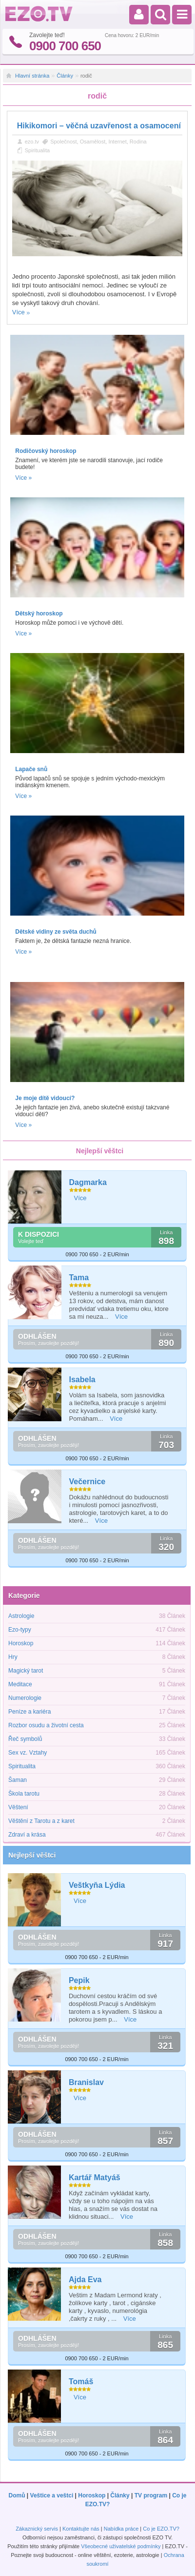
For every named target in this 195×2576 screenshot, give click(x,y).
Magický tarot (25, 1670)
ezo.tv (32, 141)
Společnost (63, 141)
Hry (13, 1657)
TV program (151, 2495)
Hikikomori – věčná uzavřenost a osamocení (99, 126)
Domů (17, 2495)
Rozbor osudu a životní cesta (46, 1725)
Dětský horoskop (38, 613)
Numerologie (24, 1698)
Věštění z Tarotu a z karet (41, 1821)
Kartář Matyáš (94, 2177)
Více (18, 312)
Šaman (17, 1780)
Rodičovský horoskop (45, 451)
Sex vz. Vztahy (27, 1752)
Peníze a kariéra (29, 1711)
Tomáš (81, 2381)
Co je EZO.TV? (161, 2529)
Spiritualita (37, 150)
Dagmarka (88, 1182)
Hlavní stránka (32, 76)
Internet (117, 141)
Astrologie (21, 1616)
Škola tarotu (23, 1793)
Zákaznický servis (37, 2529)
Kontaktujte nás (80, 2529)
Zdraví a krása (27, 1834)
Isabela (82, 1379)
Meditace (20, 1684)
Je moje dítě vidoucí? (45, 1098)
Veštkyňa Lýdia (97, 1885)
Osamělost (93, 141)
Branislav (86, 2082)
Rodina (138, 141)
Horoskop (20, 1643)
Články (65, 76)
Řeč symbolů (25, 1739)
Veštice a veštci (52, 2495)
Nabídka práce (121, 2529)
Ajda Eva (85, 2279)
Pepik (79, 1980)
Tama (79, 1277)
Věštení (18, 1807)
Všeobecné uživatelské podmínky (120, 2546)
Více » (23, 477)
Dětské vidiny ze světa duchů (56, 931)
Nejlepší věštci (32, 1855)
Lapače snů (31, 769)
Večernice (87, 1481)
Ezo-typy (19, 1629)
